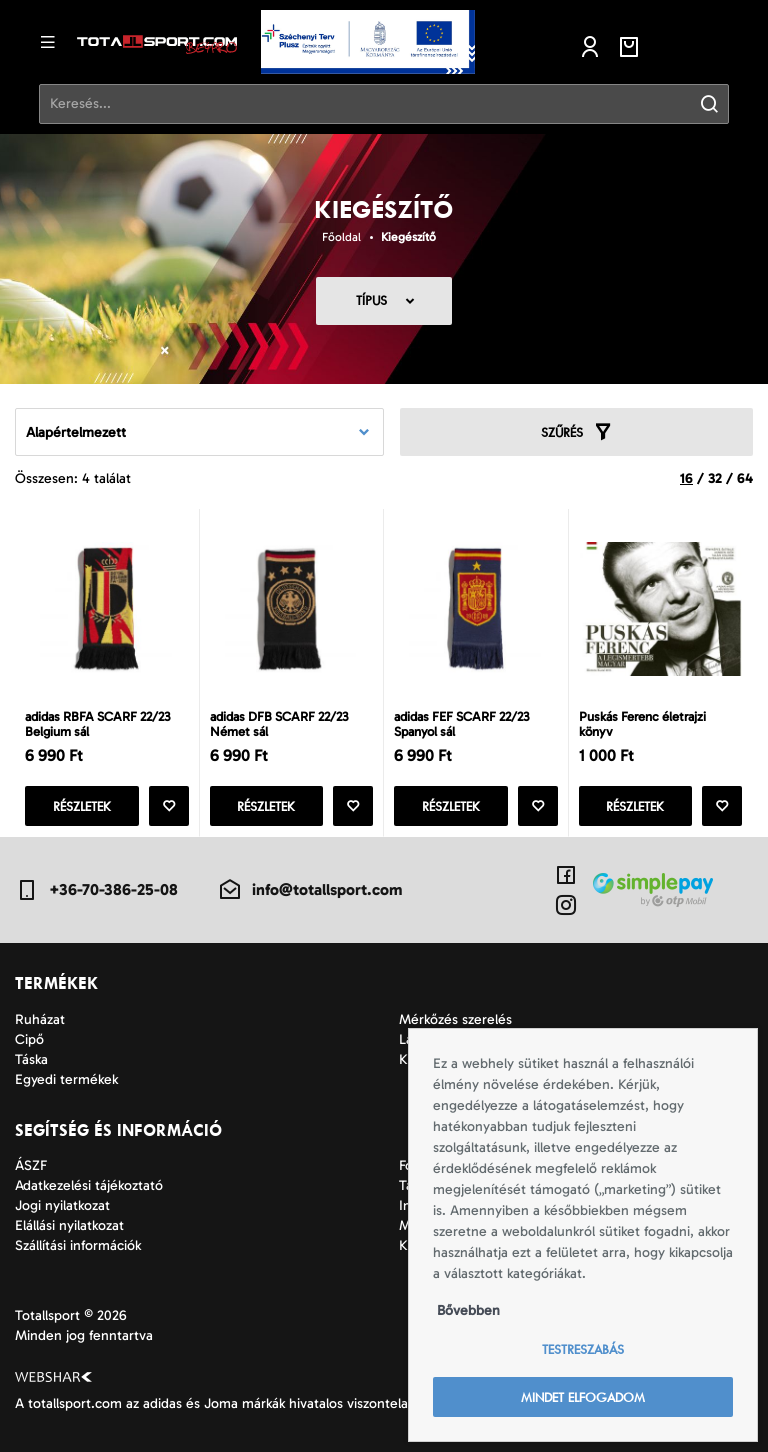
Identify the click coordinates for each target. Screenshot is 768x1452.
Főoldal (341, 237)
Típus (371, 300)
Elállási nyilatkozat (69, 1225)
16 (686, 478)
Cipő (29, 1039)
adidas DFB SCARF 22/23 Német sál (279, 724)
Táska (31, 1059)
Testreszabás (583, 1349)
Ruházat (40, 1019)
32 (715, 478)
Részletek (82, 806)
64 (745, 478)
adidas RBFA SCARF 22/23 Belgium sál (97, 724)
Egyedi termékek (66, 1079)
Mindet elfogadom (583, 1397)
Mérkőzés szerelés (455, 1019)
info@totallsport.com (310, 890)
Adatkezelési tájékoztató (89, 1185)
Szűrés (577, 432)
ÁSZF (31, 1165)
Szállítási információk (78, 1245)
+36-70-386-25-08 (96, 890)
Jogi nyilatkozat (62, 1205)
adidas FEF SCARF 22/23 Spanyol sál (461, 724)
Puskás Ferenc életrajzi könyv (642, 724)
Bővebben (468, 1310)
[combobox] (199, 432)
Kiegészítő (408, 237)
